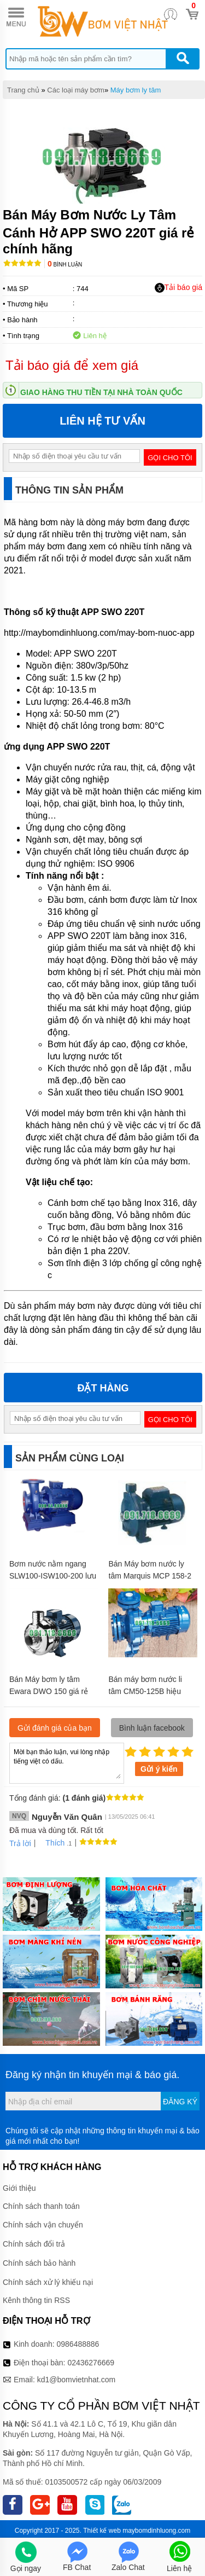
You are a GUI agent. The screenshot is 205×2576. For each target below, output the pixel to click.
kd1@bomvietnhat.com (76, 2379)
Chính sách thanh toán (41, 2206)
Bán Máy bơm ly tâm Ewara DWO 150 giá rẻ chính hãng (48, 1691)
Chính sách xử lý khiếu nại (48, 2282)
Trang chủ (23, 90)
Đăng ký (180, 2101)
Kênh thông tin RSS (36, 2300)
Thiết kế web (102, 2530)
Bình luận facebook (152, 1728)
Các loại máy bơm (75, 90)
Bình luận (65, 265)
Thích (51, 1842)
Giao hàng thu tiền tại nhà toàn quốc (101, 392)
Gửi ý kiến (159, 1769)
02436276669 (90, 2362)
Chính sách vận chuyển (43, 2224)
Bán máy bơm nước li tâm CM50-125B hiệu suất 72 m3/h (145, 1691)
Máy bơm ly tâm (135, 90)
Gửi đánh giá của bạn (54, 1728)
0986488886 (78, 2344)
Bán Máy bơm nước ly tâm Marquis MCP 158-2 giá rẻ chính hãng (150, 1575)
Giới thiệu (19, 2188)
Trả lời (20, 1843)
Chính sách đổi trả (34, 2244)
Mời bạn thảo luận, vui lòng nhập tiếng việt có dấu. (67, 1762)
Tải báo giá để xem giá (71, 365)
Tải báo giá (178, 288)
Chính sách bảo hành (39, 2263)
